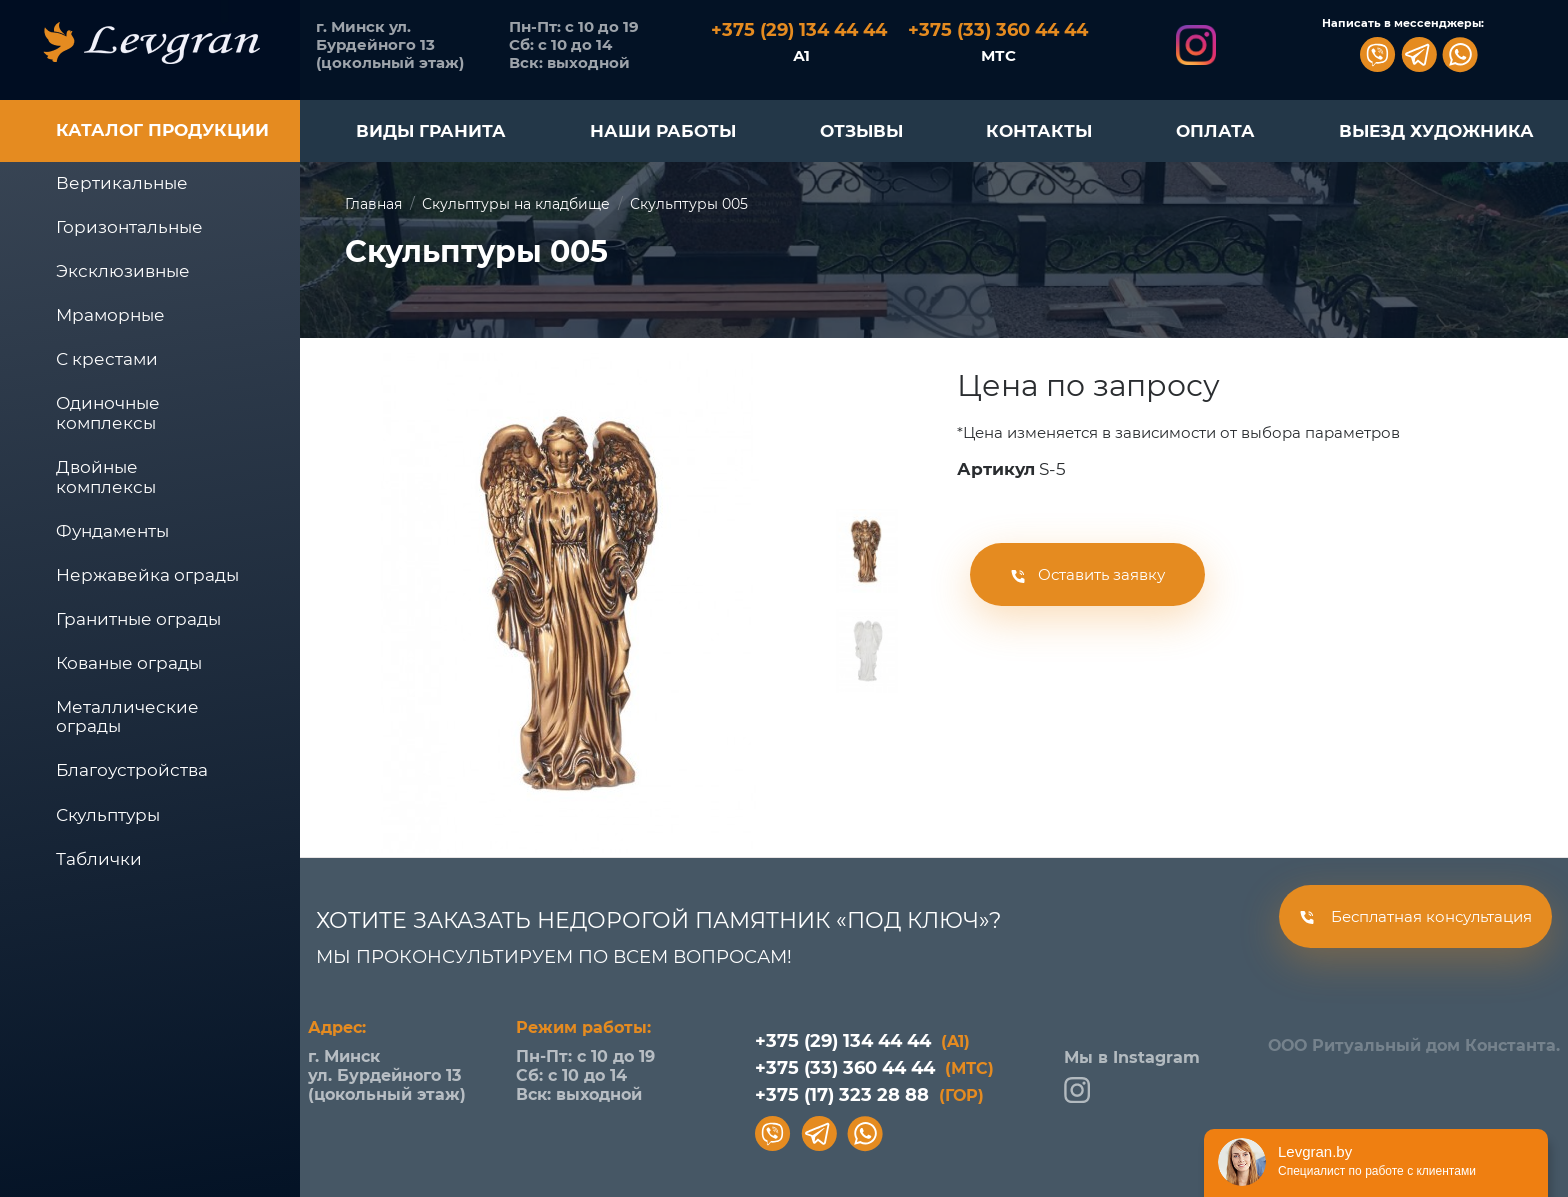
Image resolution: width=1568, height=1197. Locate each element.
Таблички (99, 859)
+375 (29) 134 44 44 (862, 1041)
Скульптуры (108, 815)
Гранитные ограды (138, 619)
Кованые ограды (129, 663)
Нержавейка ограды (147, 575)
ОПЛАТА (1215, 131)
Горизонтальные (129, 227)
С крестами (107, 359)
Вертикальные (122, 183)
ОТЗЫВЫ (861, 131)
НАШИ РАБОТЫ (663, 131)
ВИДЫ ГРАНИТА (431, 131)
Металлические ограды (127, 717)
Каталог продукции (162, 130)
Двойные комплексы (106, 477)
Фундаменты (112, 531)
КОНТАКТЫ (1039, 131)
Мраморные (110, 315)
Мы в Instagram (1132, 1075)
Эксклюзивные (123, 271)
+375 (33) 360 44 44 (874, 1068)
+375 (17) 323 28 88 (869, 1095)
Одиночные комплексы (108, 413)
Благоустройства (132, 770)
